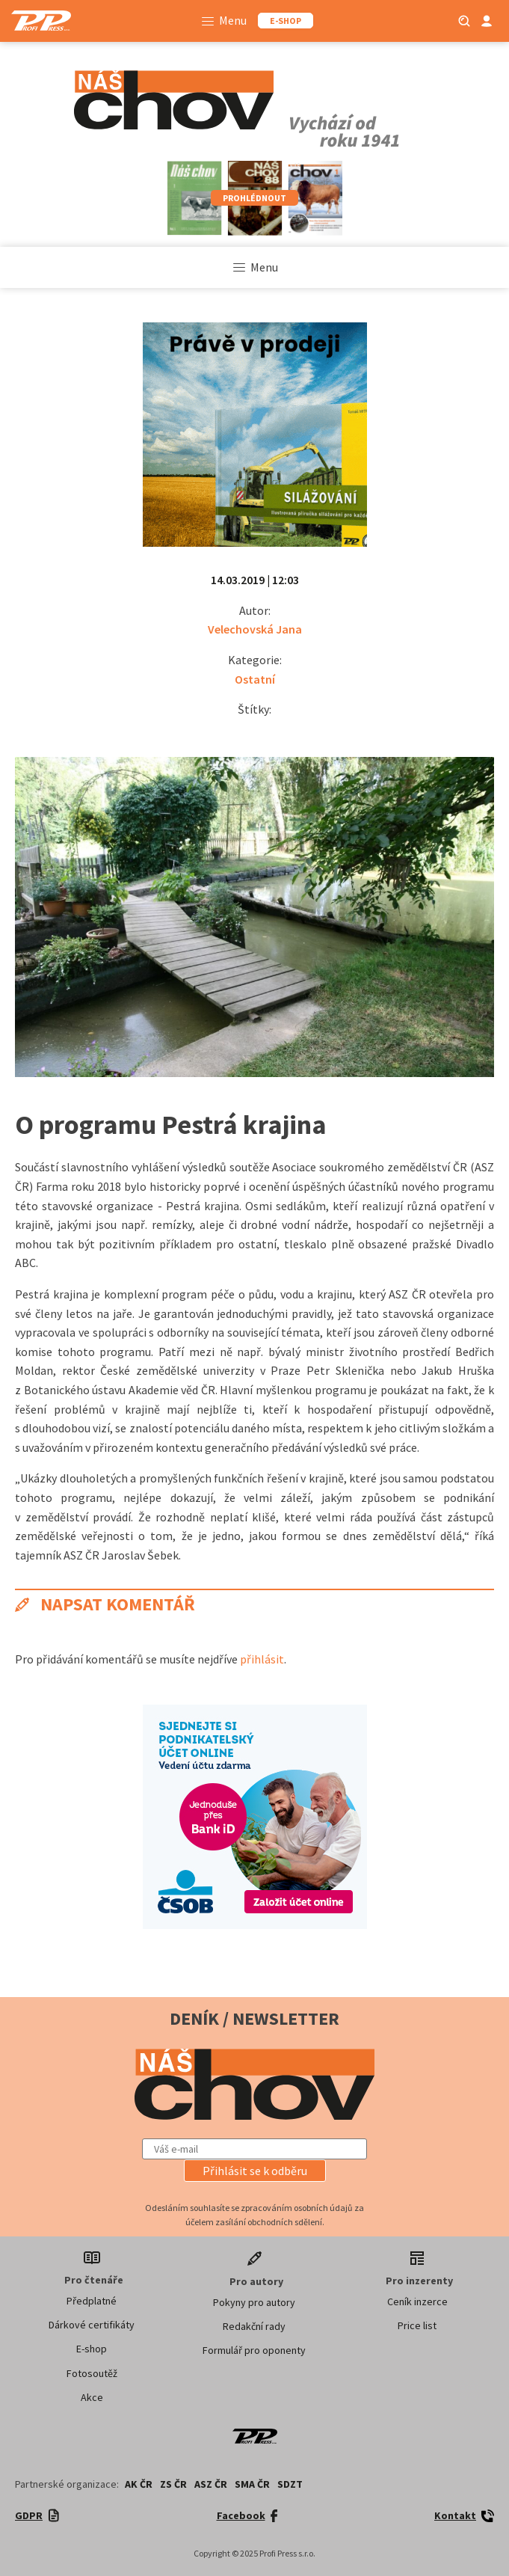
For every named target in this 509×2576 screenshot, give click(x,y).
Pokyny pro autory (254, 2302)
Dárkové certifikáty (92, 2324)
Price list (417, 2325)
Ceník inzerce (417, 2301)
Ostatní (255, 679)
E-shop (91, 2348)
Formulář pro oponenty (254, 2350)
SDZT (290, 2484)
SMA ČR (252, 2484)
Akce (92, 2397)
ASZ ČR (210, 2484)
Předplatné (92, 2300)
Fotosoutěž (92, 2373)
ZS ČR (173, 2484)
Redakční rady (254, 2326)
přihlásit (262, 1659)
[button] (255, 2170)
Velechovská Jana (255, 629)
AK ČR (138, 2484)
